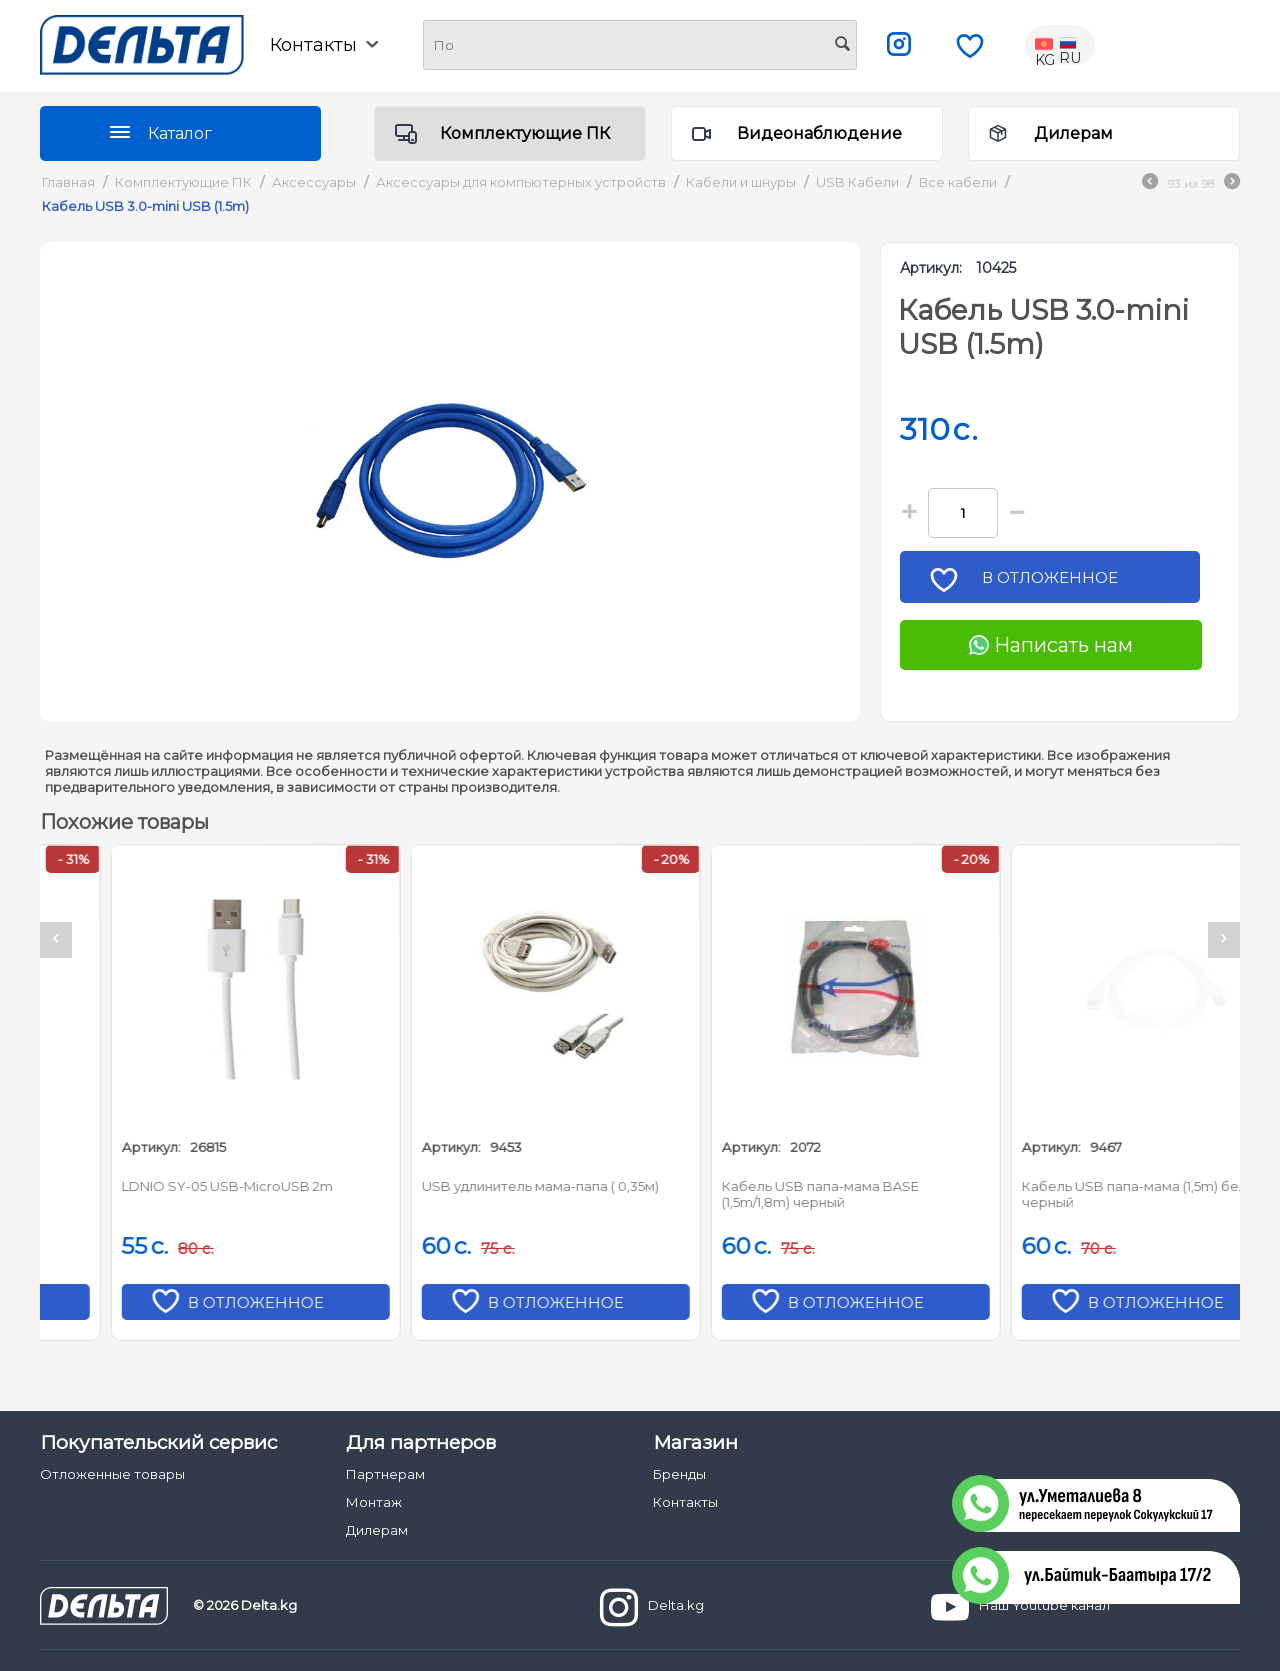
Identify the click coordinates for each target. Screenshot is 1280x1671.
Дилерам (1073, 133)
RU (1070, 45)
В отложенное (1057, 583)
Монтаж (374, 1502)
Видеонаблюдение (819, 133)
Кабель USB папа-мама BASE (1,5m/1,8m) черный (1054, 1194)
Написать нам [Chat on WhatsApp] (1051, 645)
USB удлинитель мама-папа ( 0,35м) (774, 1186)
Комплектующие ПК (525, 133)
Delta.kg (652, 1607)
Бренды (679, 1474)
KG (1046, 45)
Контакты (324, 45)
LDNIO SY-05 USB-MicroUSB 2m (461, 1186)
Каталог (180, 133)
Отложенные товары (112, 1474)
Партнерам (385, 1474)
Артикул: (931, 268)
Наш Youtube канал (1020, 1607)
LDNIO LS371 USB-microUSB (148, 1186)
